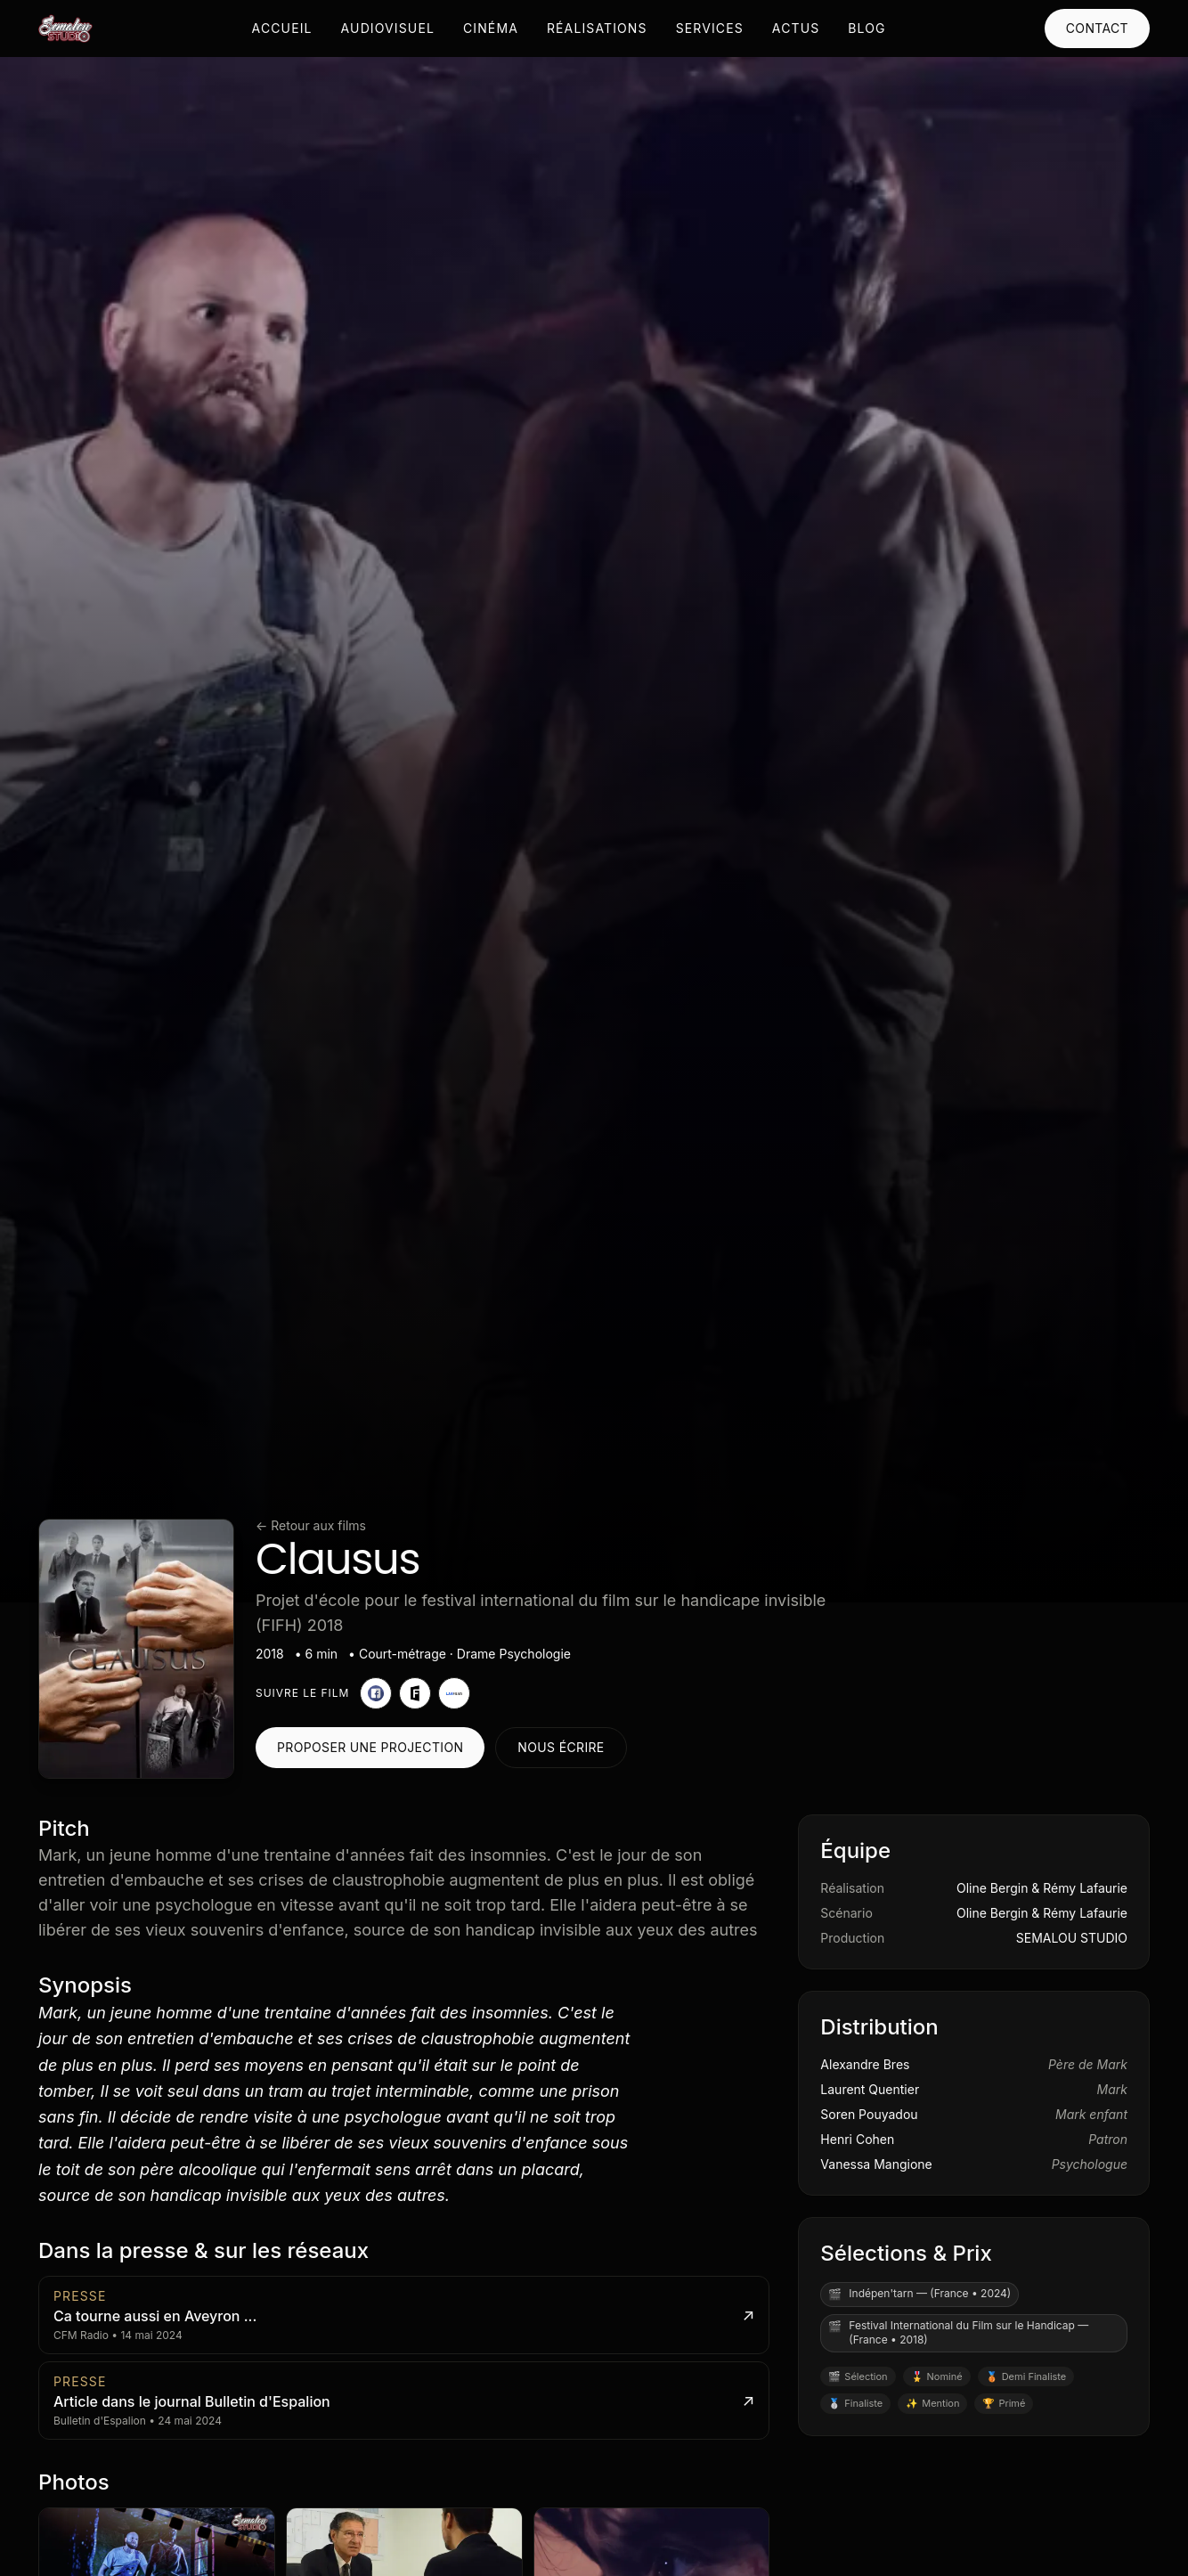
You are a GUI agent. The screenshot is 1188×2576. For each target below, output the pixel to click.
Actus (795, 28)
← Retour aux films (311, 1525)
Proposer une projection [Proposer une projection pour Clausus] (370, 1747)
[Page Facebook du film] (376, 1693)
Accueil (282, 28)
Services (710, 28)
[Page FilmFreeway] (415, 1693)
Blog (866, 28)
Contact (1097, 28)
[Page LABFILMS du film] (454, 1693)
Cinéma (490, 28)
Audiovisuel (388, 28)
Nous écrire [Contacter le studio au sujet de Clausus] (560, 1747)
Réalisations (597, 28)
